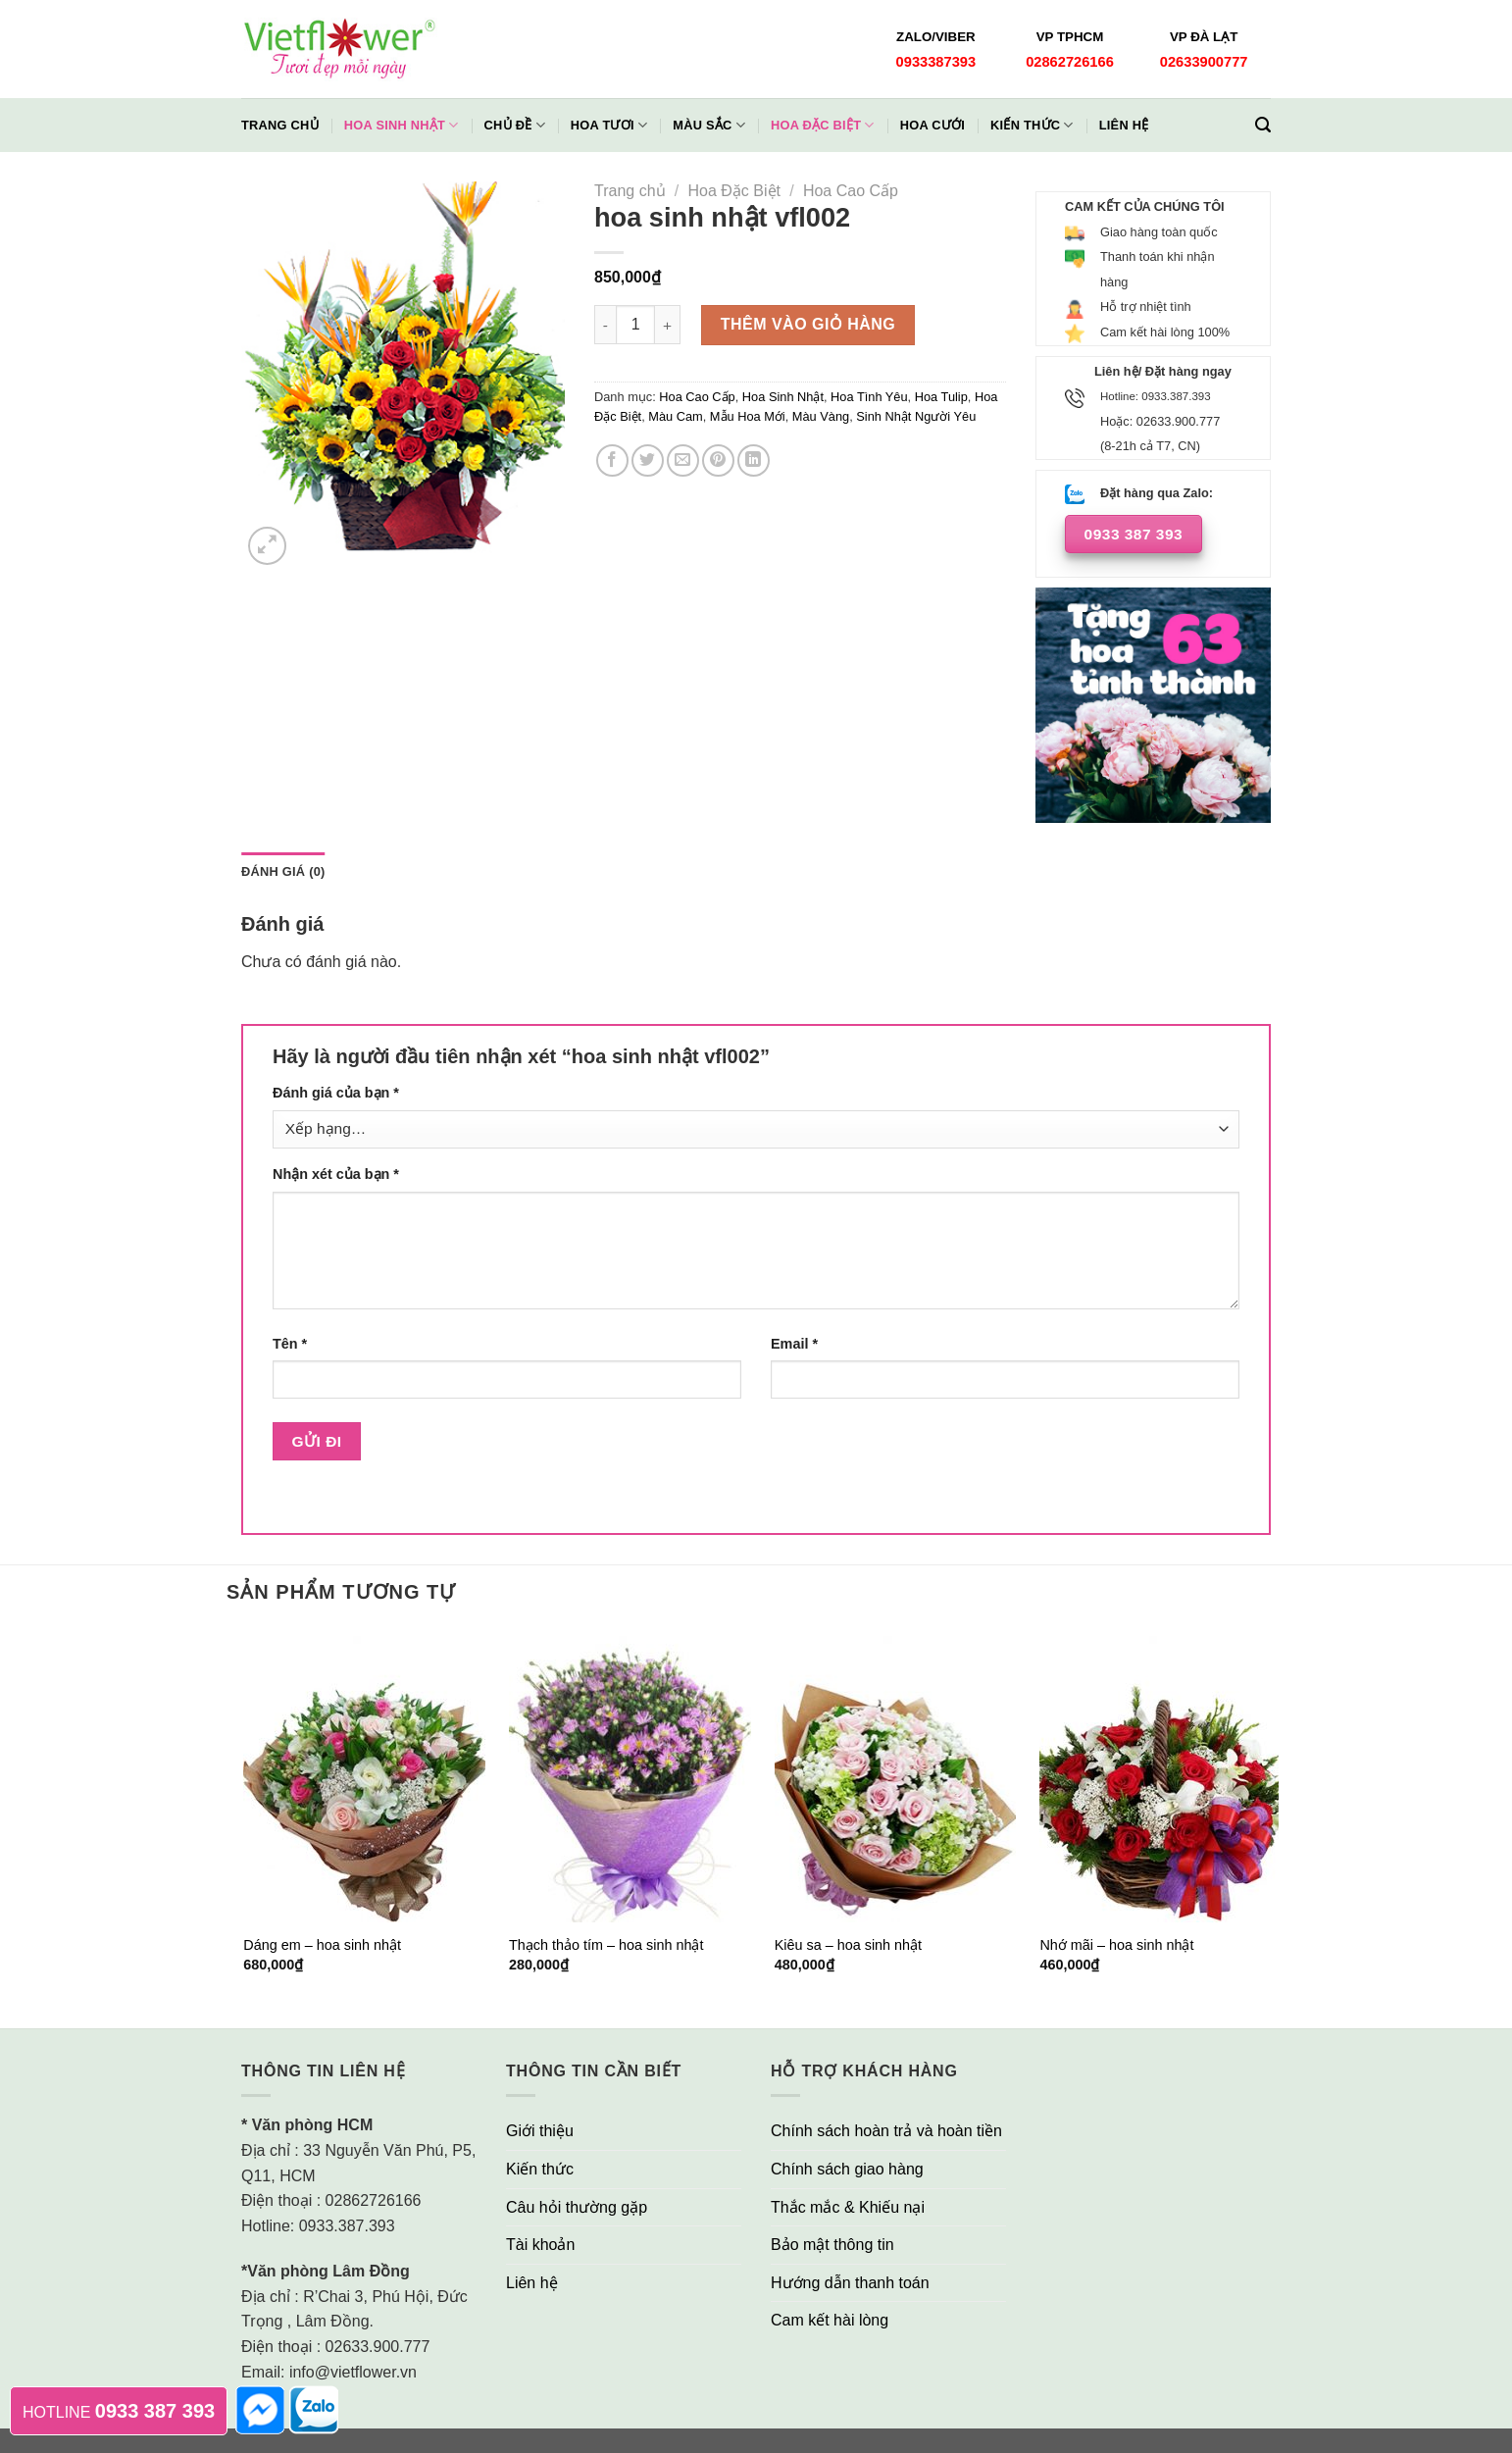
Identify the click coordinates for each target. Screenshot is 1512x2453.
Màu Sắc (709, 125)
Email (794, 1344)
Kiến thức (1032, 125)
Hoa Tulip (941, 396)
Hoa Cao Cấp (850, 190)
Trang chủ (280, 125)
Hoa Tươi (609, 125)
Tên (290, 1344)
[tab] (283, 872)
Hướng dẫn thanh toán (850, 2282)
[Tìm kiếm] (1263, 125)
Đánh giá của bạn (336, 1092)
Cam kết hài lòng (829, 2320)
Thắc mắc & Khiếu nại (848, 2207)
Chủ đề (514, 125)
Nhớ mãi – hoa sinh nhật (1116, 1945)
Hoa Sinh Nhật (401, 125)
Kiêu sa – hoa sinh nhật (848, 1945)
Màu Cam (675, 416)
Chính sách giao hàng (847, 2169)
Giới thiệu (540, 2130)
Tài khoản (540, 2244)
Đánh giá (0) (283, 871)
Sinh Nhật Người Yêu (916, 416)
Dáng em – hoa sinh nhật (322, 1945)
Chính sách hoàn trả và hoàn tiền (886, 2130)
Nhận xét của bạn (336, 1174)
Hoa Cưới (932, 125)
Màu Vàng (820, 416)
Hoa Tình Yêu (869, 396)
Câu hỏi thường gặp (576, 2207)
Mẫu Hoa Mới (747, 416)
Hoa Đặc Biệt (823, 125)
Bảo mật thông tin (832, 2244)
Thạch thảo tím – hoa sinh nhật (606, 1945)
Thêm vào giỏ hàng (808, 324)
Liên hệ (1124, 125)
